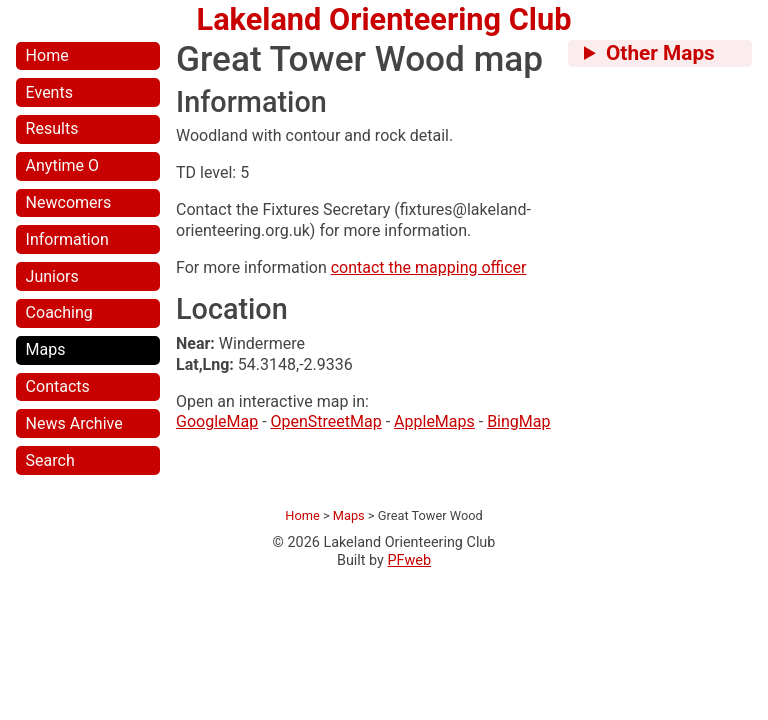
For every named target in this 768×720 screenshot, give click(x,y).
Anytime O (62, 165)
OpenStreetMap (326, 421)
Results (52, 128)
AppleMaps (434, 421)
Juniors (52, 276)
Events (49, 92)
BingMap (518, 421)
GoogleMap (217, 421)
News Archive (74, 423)
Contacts (58, 386)
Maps (46, 349)
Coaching (59, 312)
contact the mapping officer (429, 267)
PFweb (410, 560)
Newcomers (69, 202)
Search (50, 460)
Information (67, 239)
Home (47, 55)
